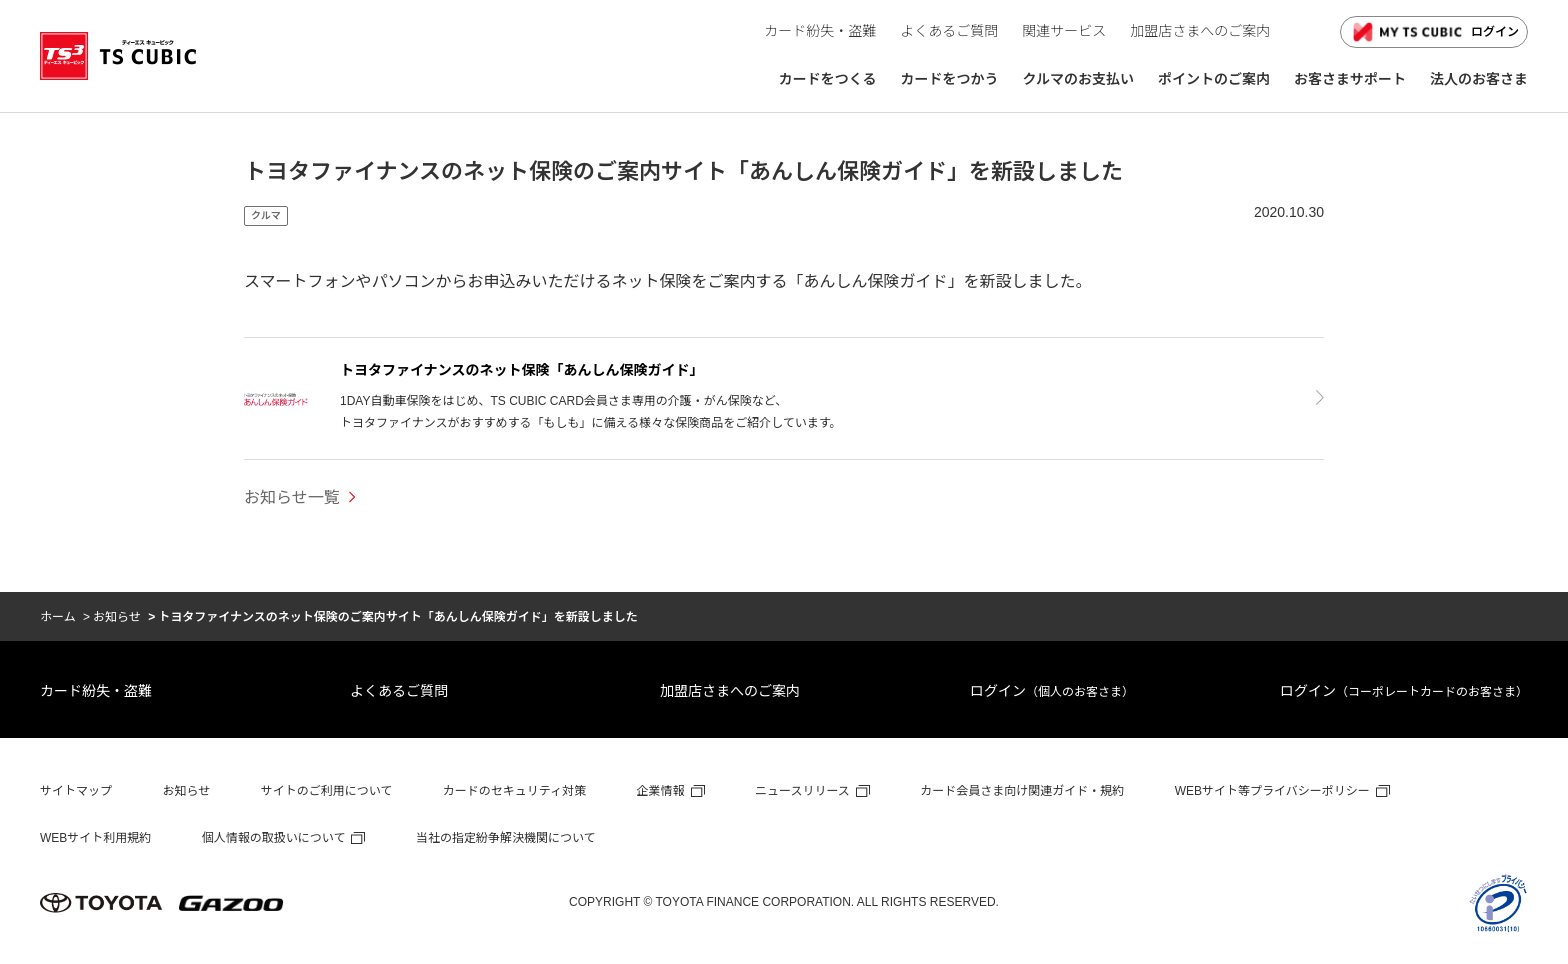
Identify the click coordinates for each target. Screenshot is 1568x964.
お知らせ (117, 617)
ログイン (1434, 32)
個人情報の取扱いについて (274, 838)
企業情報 (661, 791)
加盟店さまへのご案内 (730, 691)
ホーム (58, 617)
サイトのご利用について (327, 791)
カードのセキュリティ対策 (514, 791)
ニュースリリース (802, 791)
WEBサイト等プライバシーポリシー (1272, 791)
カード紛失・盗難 (96, 691)
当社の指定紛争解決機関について (506, 838)
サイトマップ (76, 791)
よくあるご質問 (399, 691)
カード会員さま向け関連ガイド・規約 (1022, 791)
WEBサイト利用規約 (95, 838)
